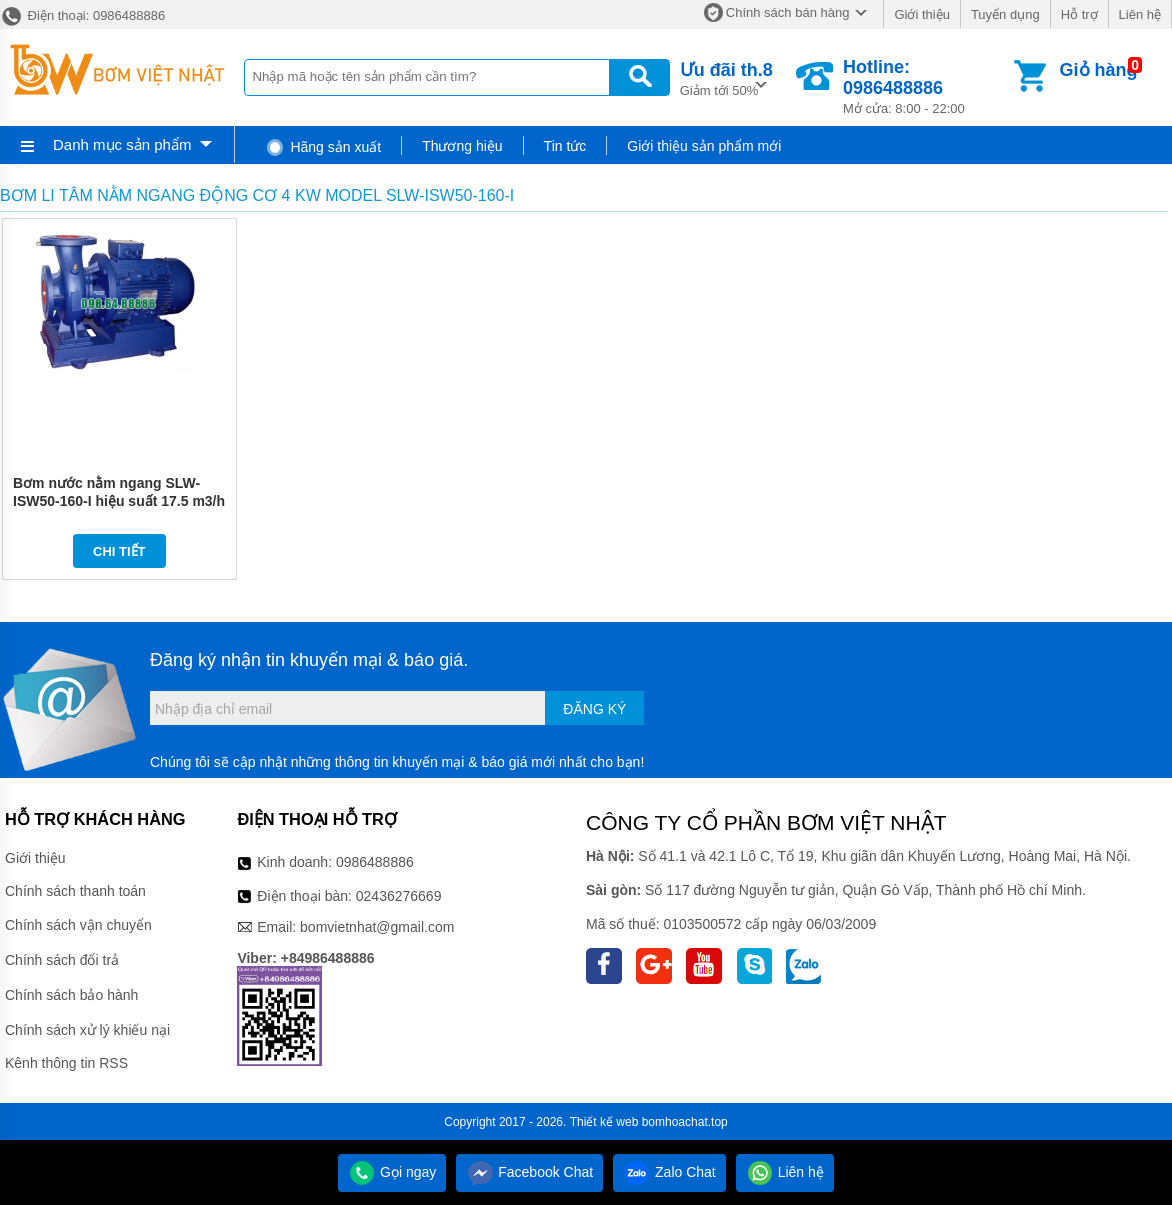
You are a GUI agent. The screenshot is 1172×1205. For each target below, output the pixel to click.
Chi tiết (119, 551)
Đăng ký (594, 709)
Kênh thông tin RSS (66, 1063)
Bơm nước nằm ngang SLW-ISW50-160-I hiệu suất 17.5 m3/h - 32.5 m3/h (119, 501)
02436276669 (399, 896)
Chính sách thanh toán (75, 891)
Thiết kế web (604, 1122)
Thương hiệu (462, 146)
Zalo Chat (669, 1172)
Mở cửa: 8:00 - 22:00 (926, 86)
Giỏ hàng (1099, 70)
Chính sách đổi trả (62, 960)
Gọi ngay (392, 1172)
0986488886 (375, 862)
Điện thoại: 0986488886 (82, 15)
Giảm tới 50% (726, 77)
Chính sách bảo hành (71, 995)
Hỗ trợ (1079, 14)
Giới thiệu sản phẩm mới (704, 146)
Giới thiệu (921, 14)
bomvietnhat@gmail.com (377, 927)
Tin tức (565, 146)
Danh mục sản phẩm (122, 144)
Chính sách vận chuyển (78, 925)
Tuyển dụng (1005, 14)
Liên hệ (1140, 14)
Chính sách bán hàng (788, 12)
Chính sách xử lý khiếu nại (87, 1030)
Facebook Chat (529, 1172)
